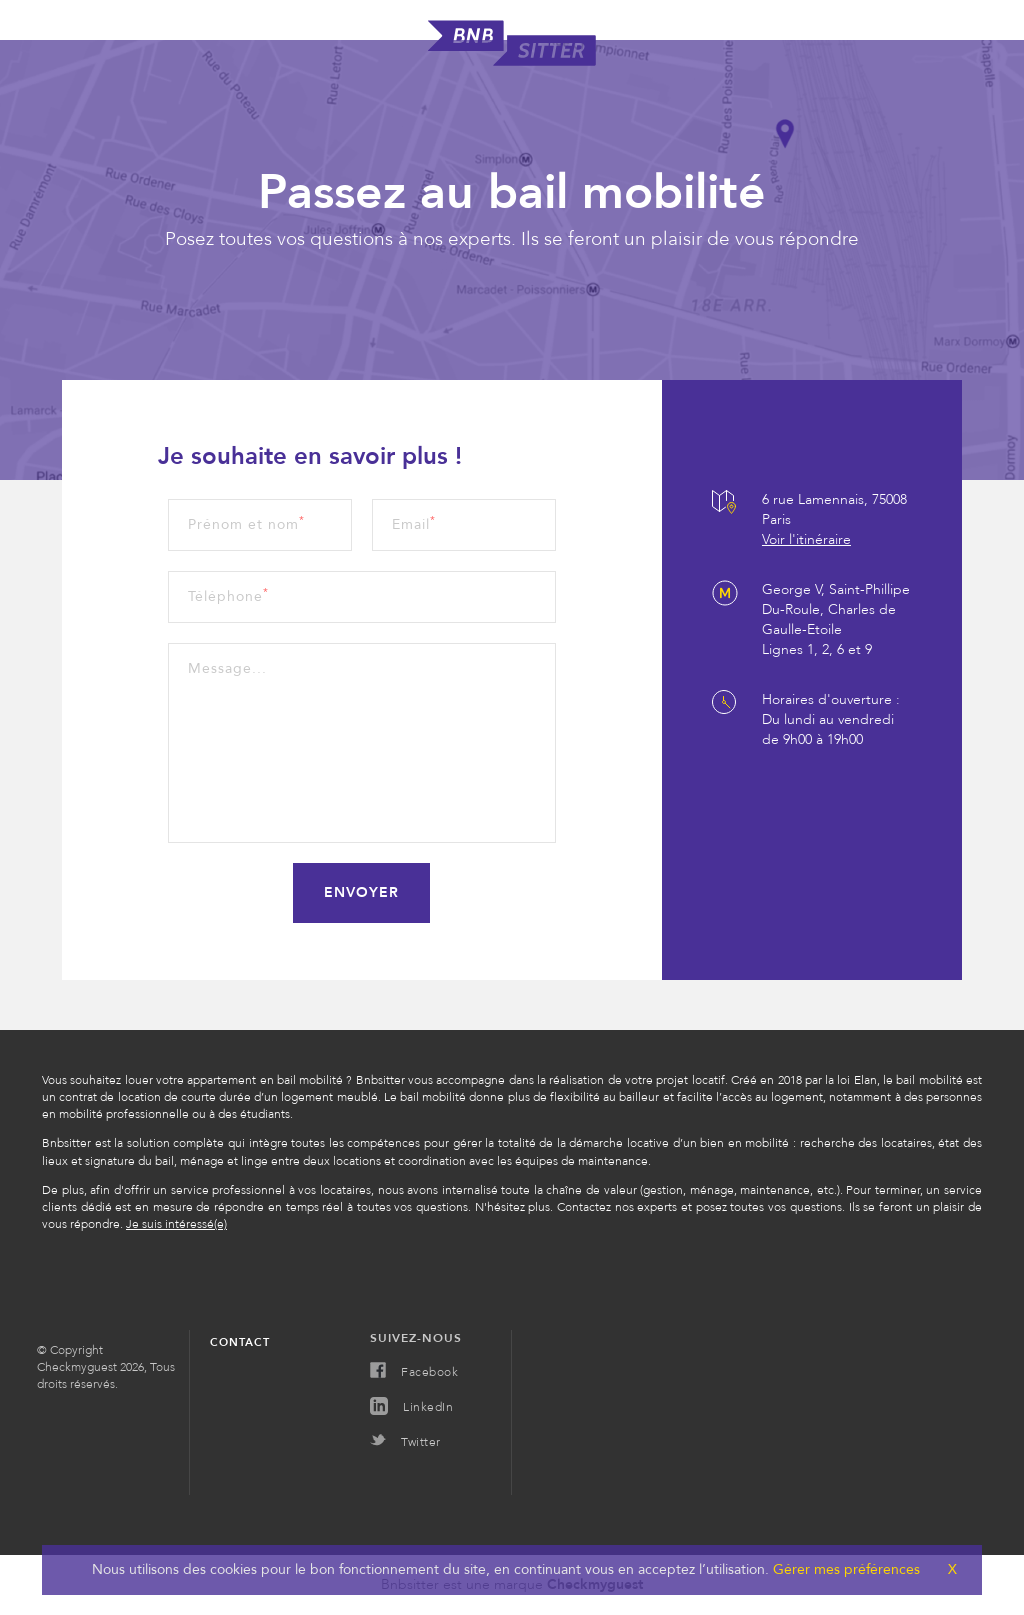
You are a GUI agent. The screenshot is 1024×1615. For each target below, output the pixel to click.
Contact (240, 1342)
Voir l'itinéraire (806, 539)
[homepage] (512, 61)
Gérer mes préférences (844, 1569)
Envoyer (361, 892)
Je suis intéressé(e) (176, 1224)
